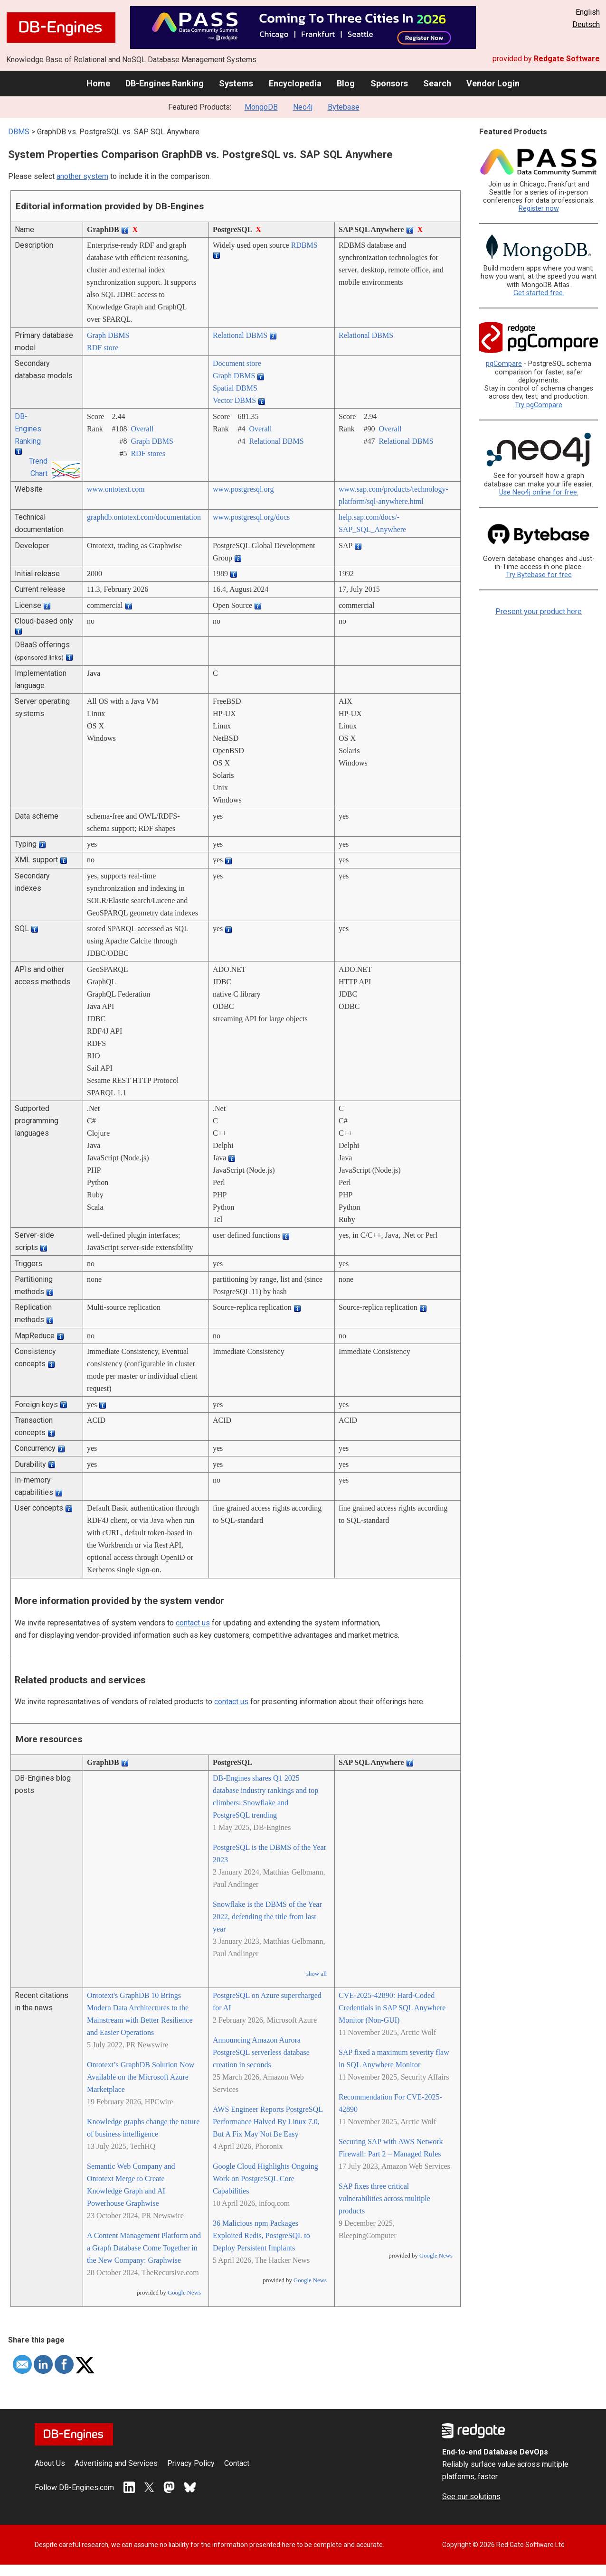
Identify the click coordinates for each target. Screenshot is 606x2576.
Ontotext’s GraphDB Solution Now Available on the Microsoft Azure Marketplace (140, 2077)
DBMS (18, 131)
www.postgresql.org (243, 489)
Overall (142, 429)
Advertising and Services (116, 2463)
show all (316, 1973)
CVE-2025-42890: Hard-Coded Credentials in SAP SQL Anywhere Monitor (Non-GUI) (392, 2007)
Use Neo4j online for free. (538, 492)
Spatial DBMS (235, 388)
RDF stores (148, 453)
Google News (184, 2292)
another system (82, 176)
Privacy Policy (191, 2463)
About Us (50, 2463)
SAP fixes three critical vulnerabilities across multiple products (384, 2198)
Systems (236, 83)
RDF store (102, 348)
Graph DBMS (108, 335)
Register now (539, 209)
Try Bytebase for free (539, 575)
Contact (236, 2463)
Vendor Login (493, 83)
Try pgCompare (538, 405)
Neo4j (302, 107)
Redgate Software (567, 58)
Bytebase (344, 107)
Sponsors (389, 83)
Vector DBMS (234, 400)
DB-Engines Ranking (164, 83)
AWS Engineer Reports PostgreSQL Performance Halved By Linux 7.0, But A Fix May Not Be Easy (267, 2121)
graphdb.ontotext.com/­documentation (144, 517)
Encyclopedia (295, 83)
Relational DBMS (240, 335)
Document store (237, 363)
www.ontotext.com (116, 489)
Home (98, 83)
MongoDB (261, 107)
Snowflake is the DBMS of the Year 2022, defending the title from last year (267, 1916)
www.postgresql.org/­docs (251, 517)
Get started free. (538, 293)
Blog (346, 83)
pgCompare (504, 364)
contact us (193, 1622)
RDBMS (304, 245)
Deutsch (586, 24)
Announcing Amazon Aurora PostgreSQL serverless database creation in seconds (261, 2052)
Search (437, 83)
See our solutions (471, 2496)
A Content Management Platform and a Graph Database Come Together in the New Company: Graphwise (144, 2247)
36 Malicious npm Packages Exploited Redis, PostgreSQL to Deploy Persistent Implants (261, 2235)
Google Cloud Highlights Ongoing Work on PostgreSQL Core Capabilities (265, 2178)
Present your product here (538, 611)
